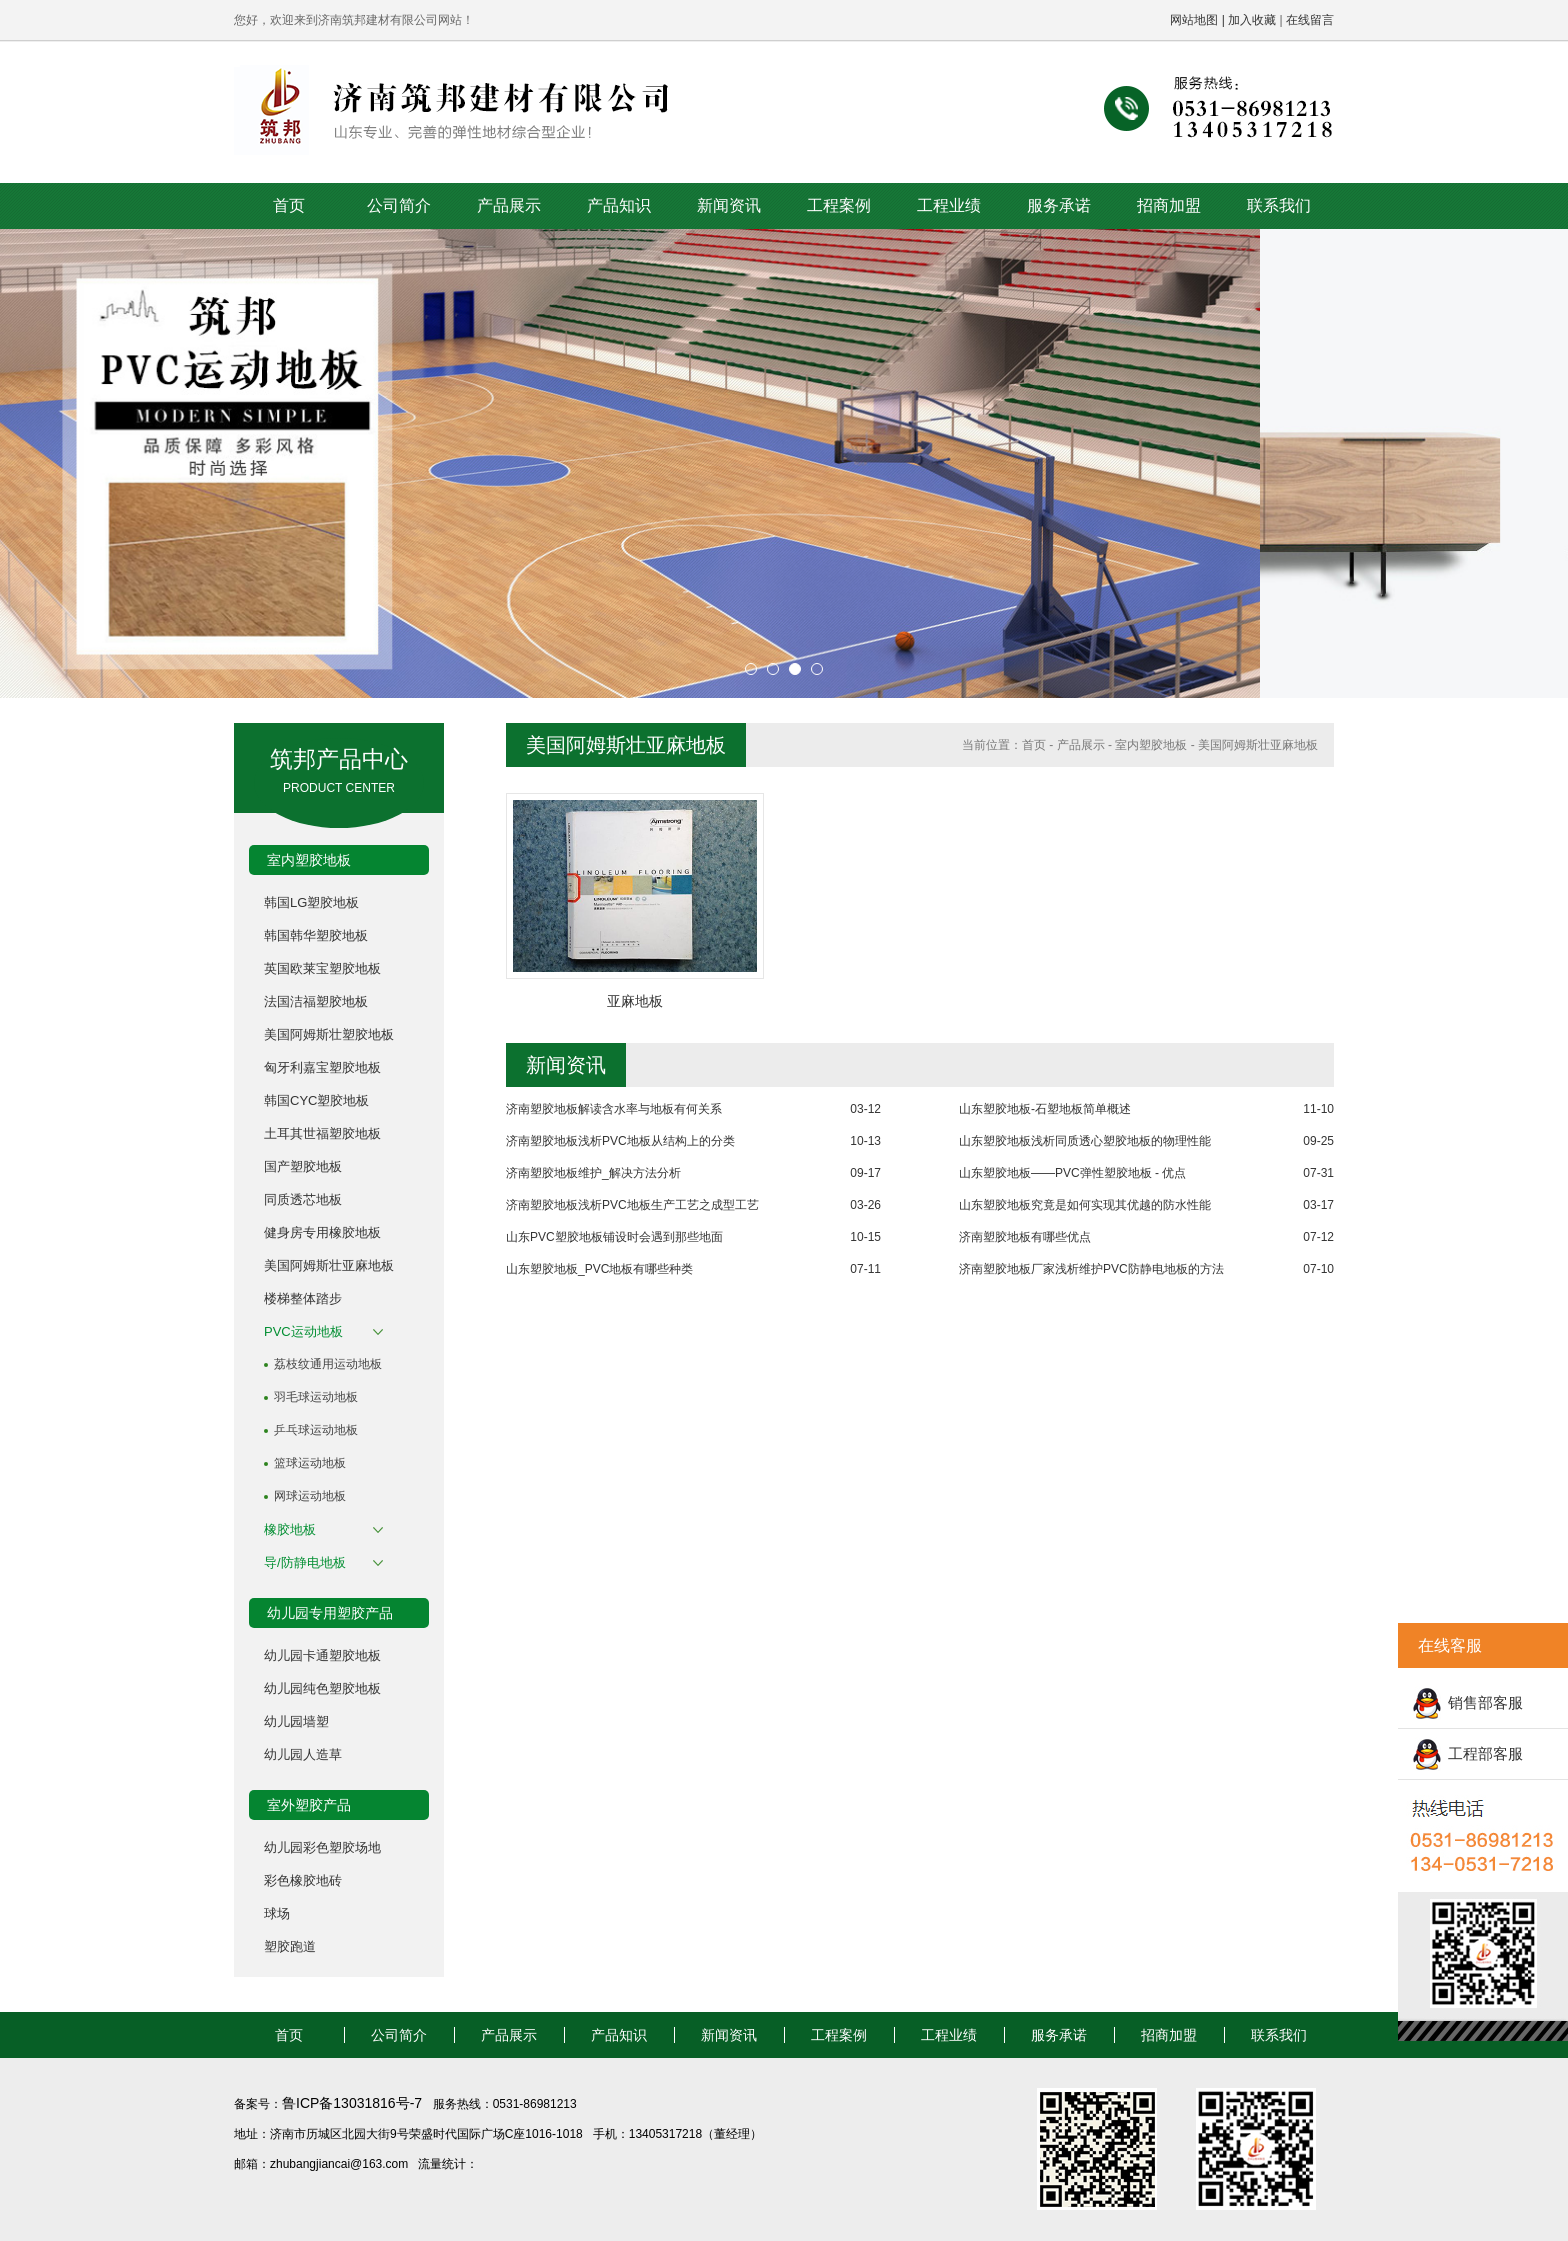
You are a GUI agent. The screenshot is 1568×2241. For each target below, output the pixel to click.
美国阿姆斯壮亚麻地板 (329, 1265)
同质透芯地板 (303, 1199)
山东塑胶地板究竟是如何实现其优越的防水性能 (1085, 1205)
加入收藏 (1252, 20)
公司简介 (399, 205)
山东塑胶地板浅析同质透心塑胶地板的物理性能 (1085, 1141)
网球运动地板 (310, 1496)
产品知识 (619, 205)
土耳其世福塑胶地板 (322, 1133)
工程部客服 (1485, 1753)
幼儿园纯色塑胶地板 (322, 1688)
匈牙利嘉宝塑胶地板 (322, 1067)
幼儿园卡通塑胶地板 (322, 1655)
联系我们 (1279, 205)
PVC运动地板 (303, 1331)
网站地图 (1194, 20)
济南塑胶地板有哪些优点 (1025, 1237)
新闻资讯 (729, 205)
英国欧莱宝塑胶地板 (322, 968)
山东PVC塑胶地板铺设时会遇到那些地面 (614, 1237)
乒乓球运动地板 (316, 1430)
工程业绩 (949, 205)
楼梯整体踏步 (303, 1298)
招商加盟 (1169, 205)
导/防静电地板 (305, 1562)
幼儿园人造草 (303, 1754)
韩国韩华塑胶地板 (316, 935)
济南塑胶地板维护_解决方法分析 (593, 1173)
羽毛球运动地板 (316, 1397)
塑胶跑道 (290, 1946)
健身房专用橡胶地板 (322, 1232)
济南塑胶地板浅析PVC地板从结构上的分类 (620, 1141)
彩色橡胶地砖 (303, 1880)
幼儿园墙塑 (296, 1721)
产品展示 (509, 205)
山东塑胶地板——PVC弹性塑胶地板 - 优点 (1072, 1173)
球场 (277, 1913)
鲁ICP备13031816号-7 (354, 2103)
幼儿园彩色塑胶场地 (322, 1847)
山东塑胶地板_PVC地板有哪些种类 (599, 1269)
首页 (289, 205)
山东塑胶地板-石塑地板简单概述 (1045, 1109)
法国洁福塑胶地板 (316, 1001)
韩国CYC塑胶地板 (316, 1100)
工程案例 (839, 205)
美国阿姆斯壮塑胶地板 (329, 1034)
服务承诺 (1059, 205)
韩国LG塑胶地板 (311, 902)
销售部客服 (1485, 1702)
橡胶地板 (290, 1529)
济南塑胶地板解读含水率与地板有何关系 (614, 1109)
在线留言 (1310, 20)
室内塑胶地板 (1151, 745)
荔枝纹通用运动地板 (328, 1364)
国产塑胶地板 (303, 1166)
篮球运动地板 (310, 1463)
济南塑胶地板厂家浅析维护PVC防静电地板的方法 (1091, 1269)
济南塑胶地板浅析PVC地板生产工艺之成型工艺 (632, 1205)
